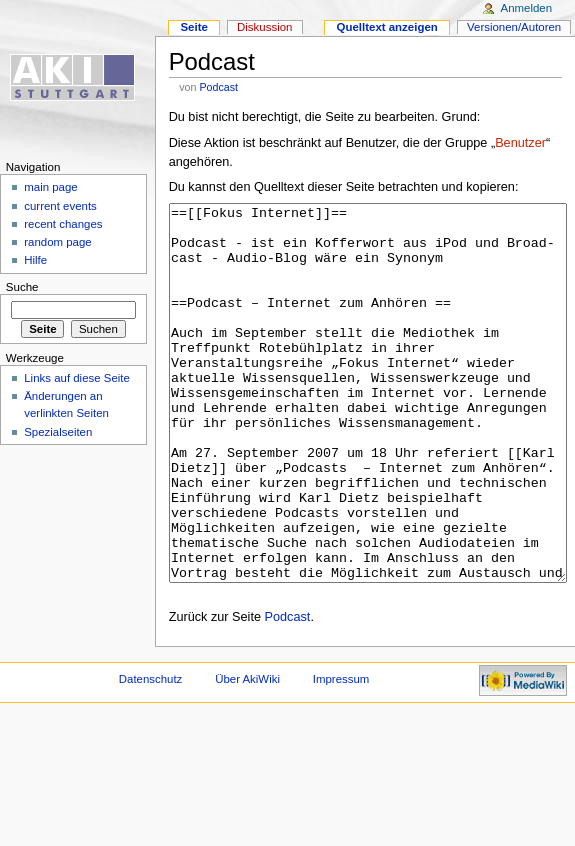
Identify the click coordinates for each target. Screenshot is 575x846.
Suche (22, 287)
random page (58, 242)
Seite (193, 27)
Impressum (341, 754)
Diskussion (264, 27)
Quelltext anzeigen (387, 27)
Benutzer (520, 143)
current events (60, 206)
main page (51, 187)
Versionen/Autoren (514, 27)
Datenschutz (151, 754)
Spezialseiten (58, 432)
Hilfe (35, 260)
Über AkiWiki (247, 754)
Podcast (218, 87)
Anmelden (527, 8)
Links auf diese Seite (77, 378)
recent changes (63, 224)
